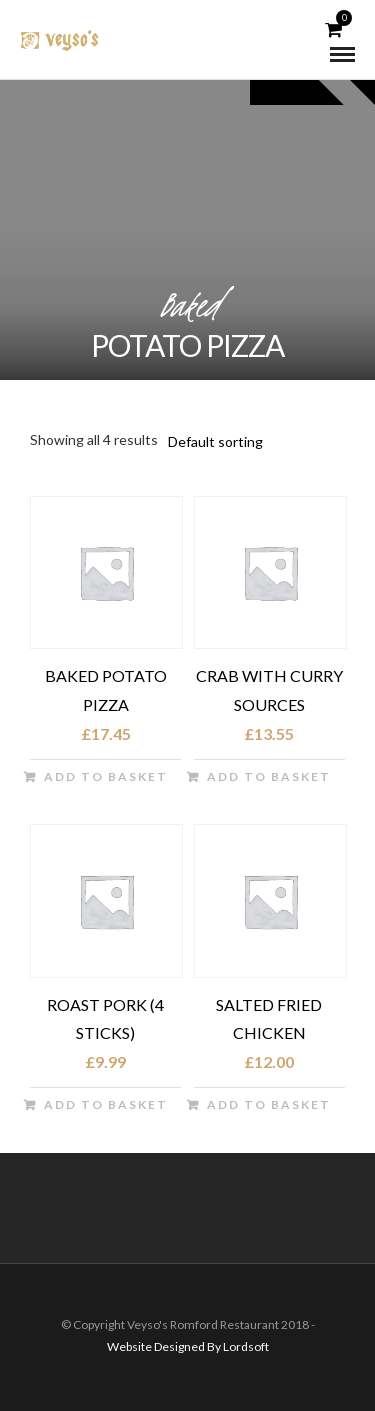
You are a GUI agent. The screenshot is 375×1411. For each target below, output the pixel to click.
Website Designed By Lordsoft (188, 1346)
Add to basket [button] (106, 776)
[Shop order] (245, 441)
